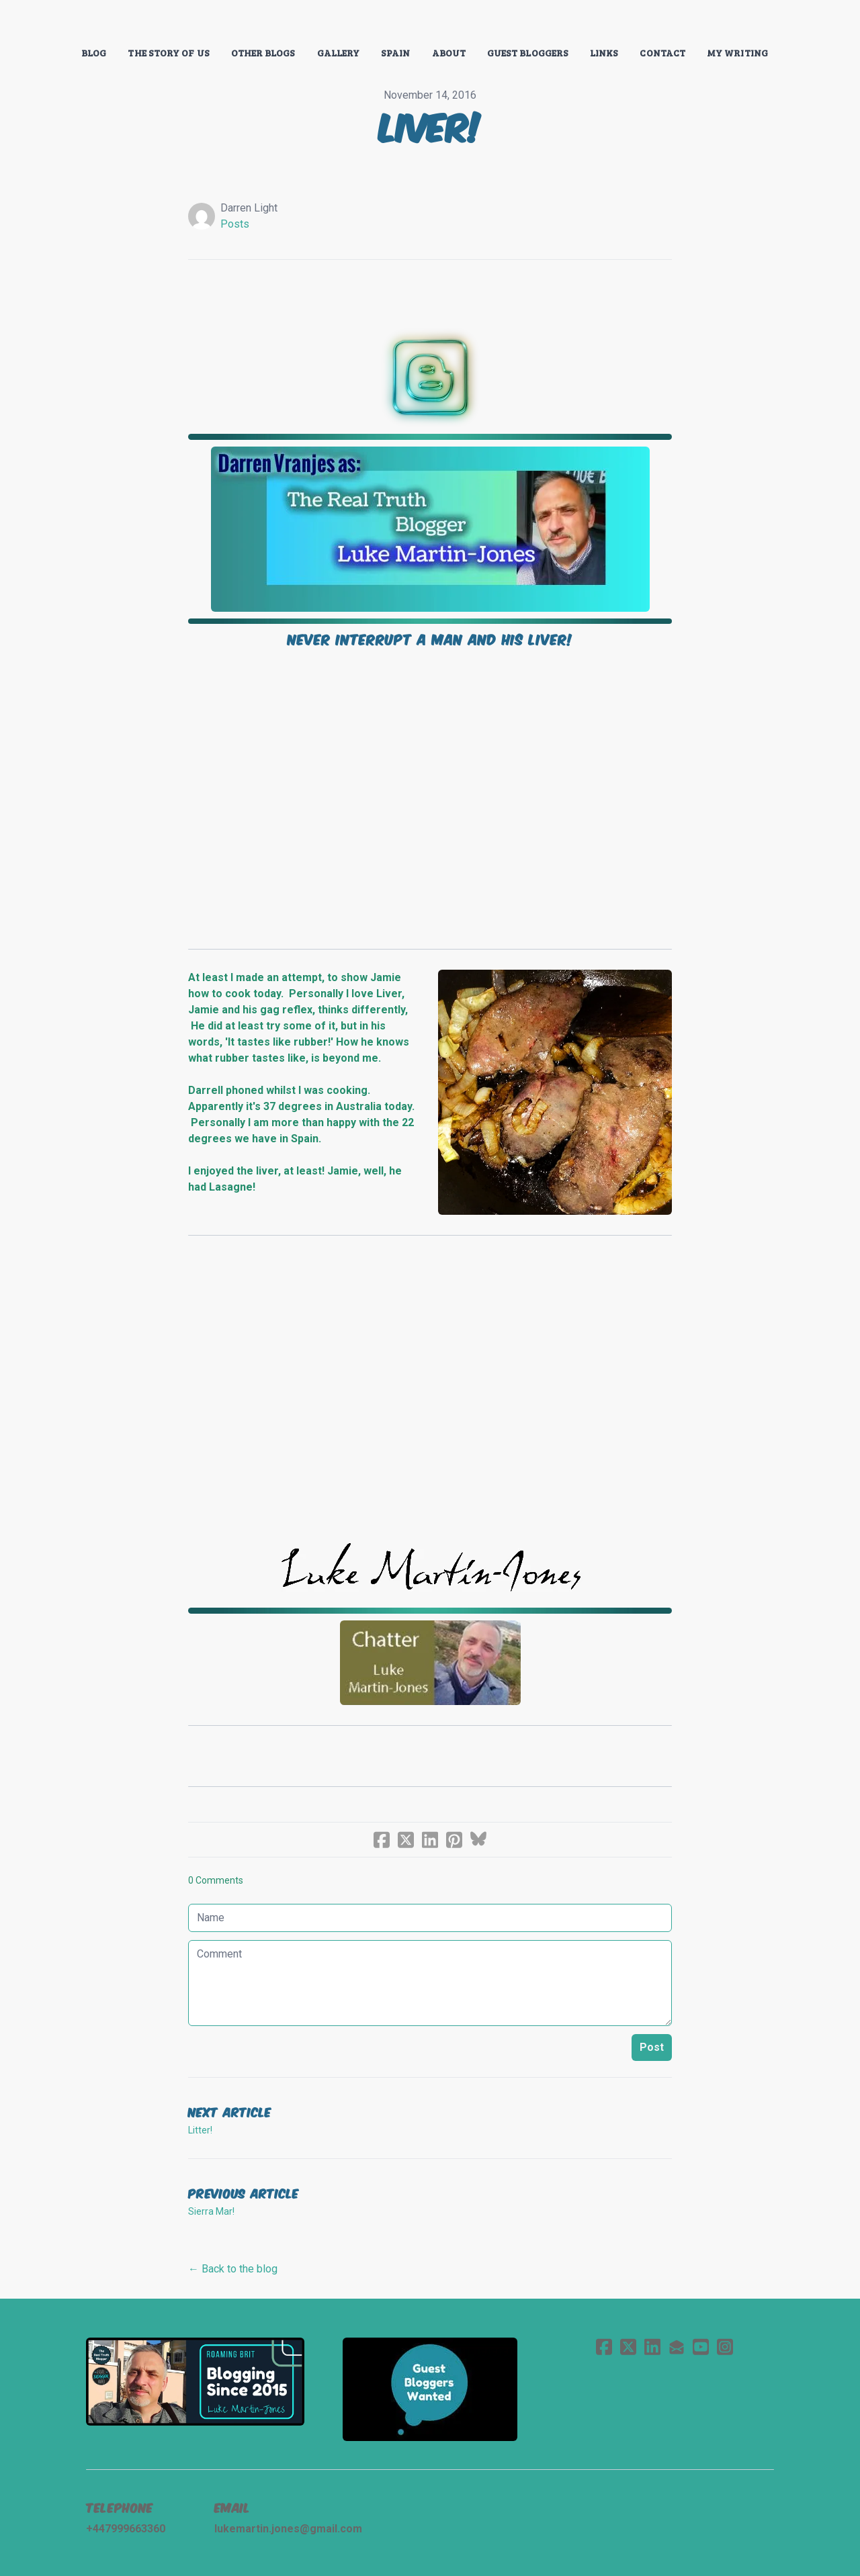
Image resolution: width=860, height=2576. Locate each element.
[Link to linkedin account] (652, 2347)
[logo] (430, 23)
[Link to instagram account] (725, 2347)
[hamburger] (27, 21)
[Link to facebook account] (604, 2347)
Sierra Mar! (211, 2211)
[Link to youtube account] (701, 2347)
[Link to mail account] (677, 2347)
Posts (234, 224)
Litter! (200, 2130)
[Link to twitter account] (628, 2347)
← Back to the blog (232, 2268)
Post (652, 2047)
